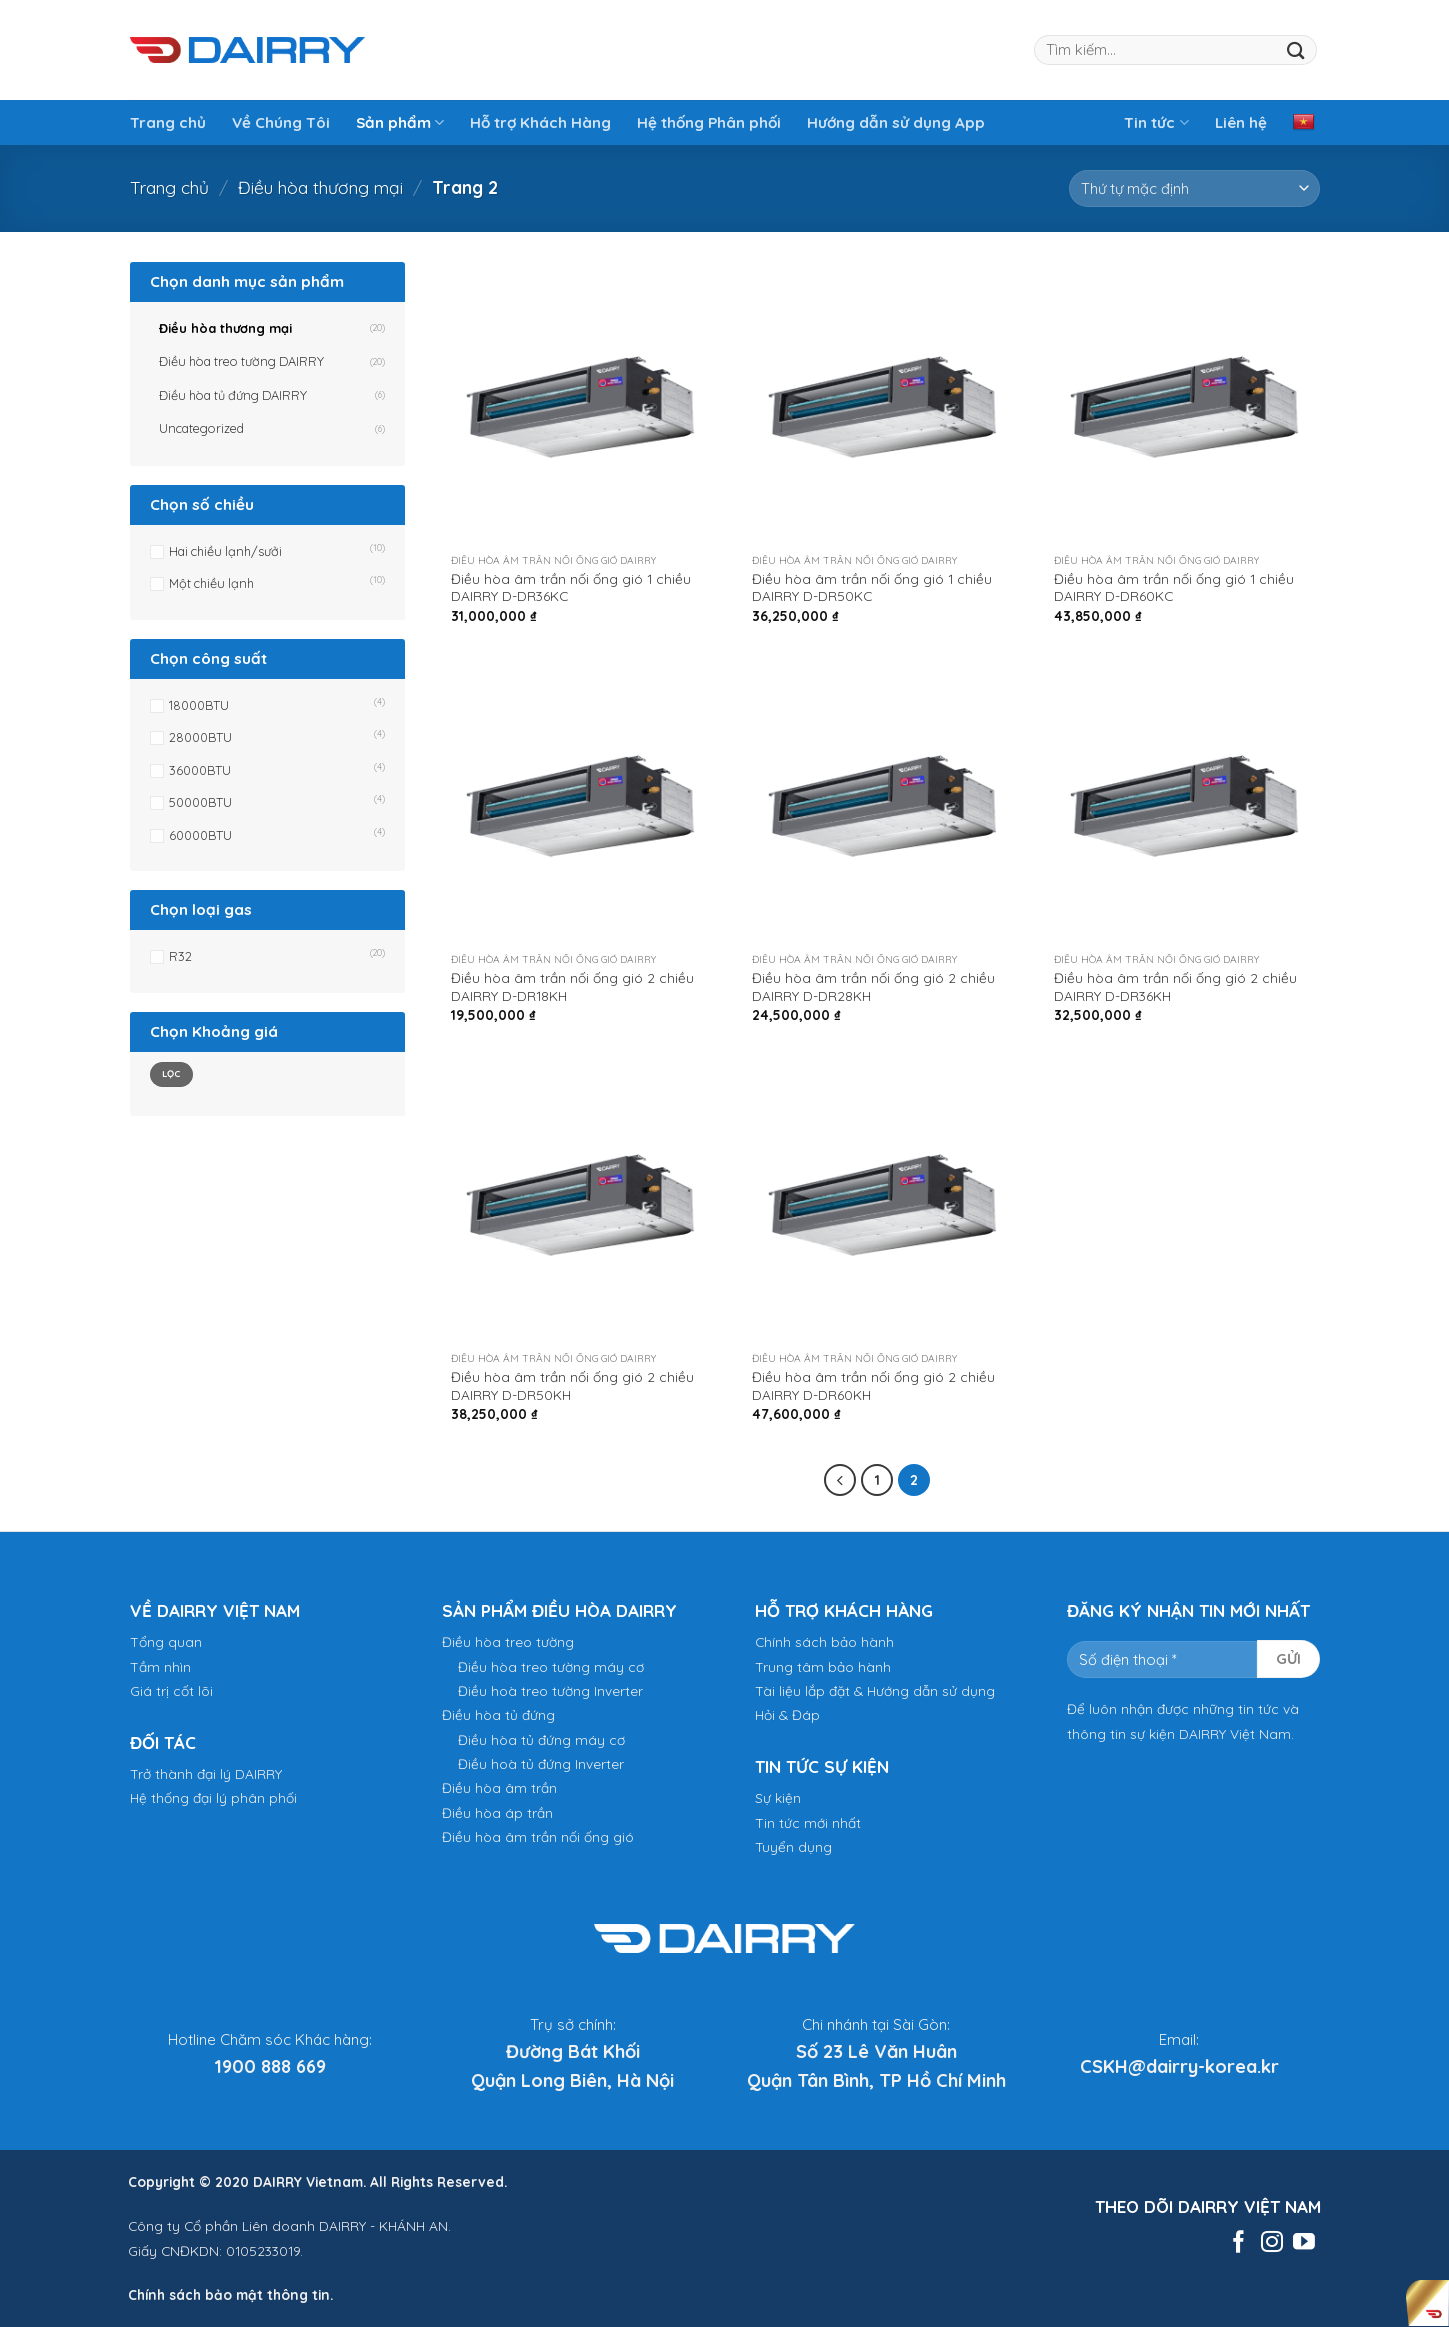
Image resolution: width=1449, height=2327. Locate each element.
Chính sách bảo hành (824, 1641)
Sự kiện (778, 1797)
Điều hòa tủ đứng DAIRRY (233, 395)
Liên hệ (1241, 122)
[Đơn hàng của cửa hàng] (1194, 188)
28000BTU (200, 737)
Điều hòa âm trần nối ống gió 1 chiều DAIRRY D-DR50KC (872, 587)
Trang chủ (168, 122)
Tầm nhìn (160, 1666)
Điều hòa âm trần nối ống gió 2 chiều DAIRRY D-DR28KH (873, 986)
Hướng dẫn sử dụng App (896, 122)
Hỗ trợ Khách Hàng (540, 122)
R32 (180, 956)
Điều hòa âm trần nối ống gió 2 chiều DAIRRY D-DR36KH (1175, 986)
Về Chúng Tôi (281, 122)
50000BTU (200, 802)
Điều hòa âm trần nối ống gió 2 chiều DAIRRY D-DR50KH (572, 1385)
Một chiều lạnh (211, 583)
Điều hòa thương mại (320, 187)
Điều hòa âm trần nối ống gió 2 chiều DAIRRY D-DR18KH (572, 986)
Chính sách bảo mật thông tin (229, 2294)
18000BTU (199, 705)
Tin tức (1156, 123)
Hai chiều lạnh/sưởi (225, 551)
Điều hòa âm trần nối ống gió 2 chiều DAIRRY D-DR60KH (873, 1385)
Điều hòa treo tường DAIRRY (241, 361)
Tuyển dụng (793, 1846)
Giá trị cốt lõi (171, 1690)
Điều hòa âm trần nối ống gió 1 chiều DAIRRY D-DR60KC (1174, 587)
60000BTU (200, 835)
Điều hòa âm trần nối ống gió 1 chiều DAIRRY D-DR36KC (571, 587)
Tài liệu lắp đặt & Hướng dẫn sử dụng (875, 1690)
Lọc (171, 1073)
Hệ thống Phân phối (709, 122)
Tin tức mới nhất (808, 1822)
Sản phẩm (400, 123)
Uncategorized (201, 428)
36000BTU (200, 770)
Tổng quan (166, 1641)
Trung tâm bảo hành (823, 1666)
